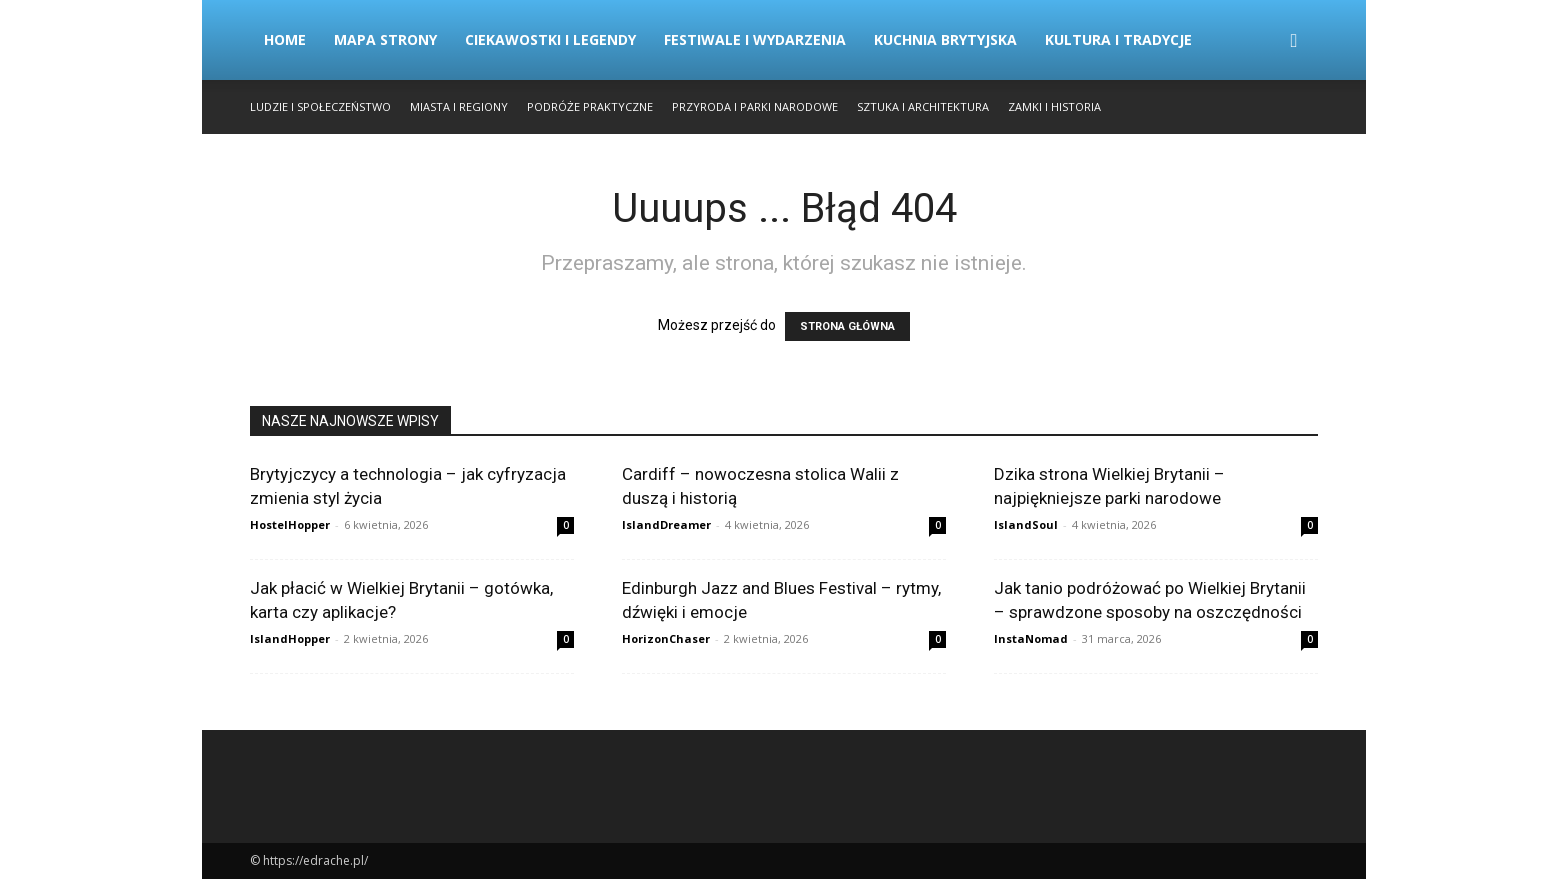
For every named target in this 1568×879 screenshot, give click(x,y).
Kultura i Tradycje (1118, 39)
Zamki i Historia (1054, 106)
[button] (1294, 41)
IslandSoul (1026, 524)
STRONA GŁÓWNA (847, 326)
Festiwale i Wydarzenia (755, 39)
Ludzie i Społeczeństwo (320, 106)
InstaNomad (1031, 638)
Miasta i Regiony (459, 106)
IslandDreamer (666, 524)
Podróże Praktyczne (590, 106)
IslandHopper (290, 638)
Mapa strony (385, 39)
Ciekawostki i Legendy (550, 39)
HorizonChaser (666, 638)
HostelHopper (290, 524)
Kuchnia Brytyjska (945, 39)
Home (285, 39)
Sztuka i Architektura (923, 106)
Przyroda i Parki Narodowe (755, 106)
